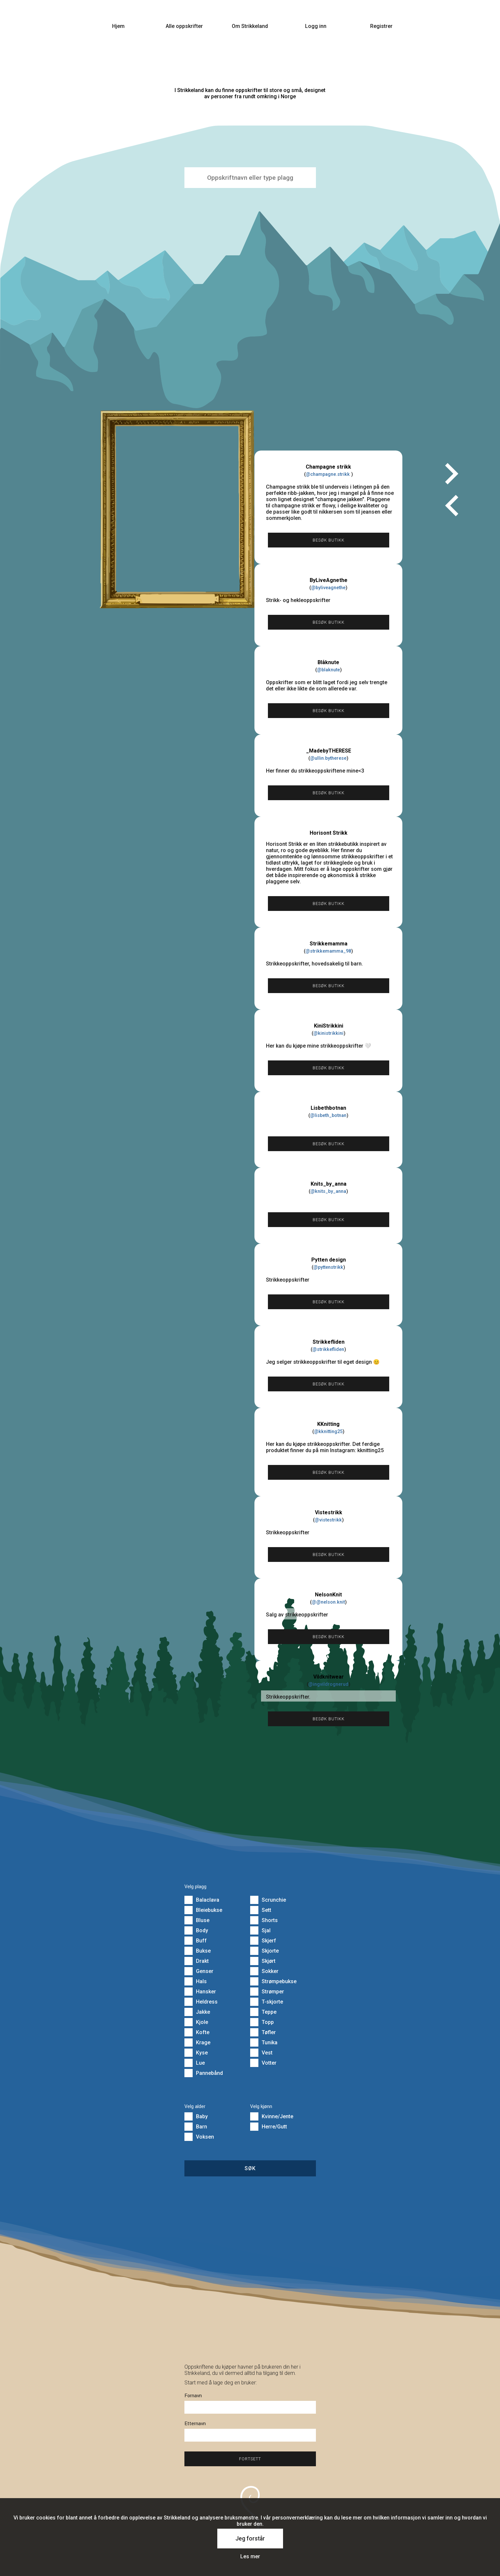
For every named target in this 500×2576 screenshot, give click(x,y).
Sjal (260, 1930)
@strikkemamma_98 (328, 951)
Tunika (263, 2042)
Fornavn (193, 2395)
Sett (260, 1910)
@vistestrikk (328, 1520)
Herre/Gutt (268, 2126)
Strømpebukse (273, 1981)
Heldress (201, 2002)
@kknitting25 (328, 1431)
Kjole (196, 2022)
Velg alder (194, 2106)
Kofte (196, 2032)
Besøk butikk (329, 540)
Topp (262, 2022)
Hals (195, 1981)
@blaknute (328, 670)
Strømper (267, 1991)
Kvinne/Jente (271, 2116)
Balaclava (201, 1900)
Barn (195, 2126)
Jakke (197, 2012)
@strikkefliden (328, 1349)
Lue (194, 2063)
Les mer (250, 2556)
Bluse (196, 1920)
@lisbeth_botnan (328, 1115)
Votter (263, 2063)
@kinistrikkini (328, 1033)
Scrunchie (268, 1900)
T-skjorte (266, 2002)
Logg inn (315, 26)
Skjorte (264, 1951)
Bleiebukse (203, 1910)
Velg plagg (195, 1886)
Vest (261, 2053)
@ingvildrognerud (328, 1684)
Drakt (196, 1961)
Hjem (118, 26)
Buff (195, 1941)
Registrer (381, 26)
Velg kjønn (261, 2106)
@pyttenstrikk (328, 1267)
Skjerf (263, 1941)
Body (196, 1930)
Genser (198, 1971)
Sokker (264, 1971)
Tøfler (263, 2032)
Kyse (196, 2053)
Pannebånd (203, 2073)
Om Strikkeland (250, 26)
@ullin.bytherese (328, 758)
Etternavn (195, 2423)
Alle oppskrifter (184, 26)
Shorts (264, 1920)
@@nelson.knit (328, 1602)
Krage (197, 2042)
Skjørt (262, 1961)
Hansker (200, 1991)
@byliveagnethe (328, 588)
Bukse (197, 1951)
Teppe (263, 2012)
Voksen (199, 2137)
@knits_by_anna (328, 1191)
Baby (196, 2116)
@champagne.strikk (328, 474)
